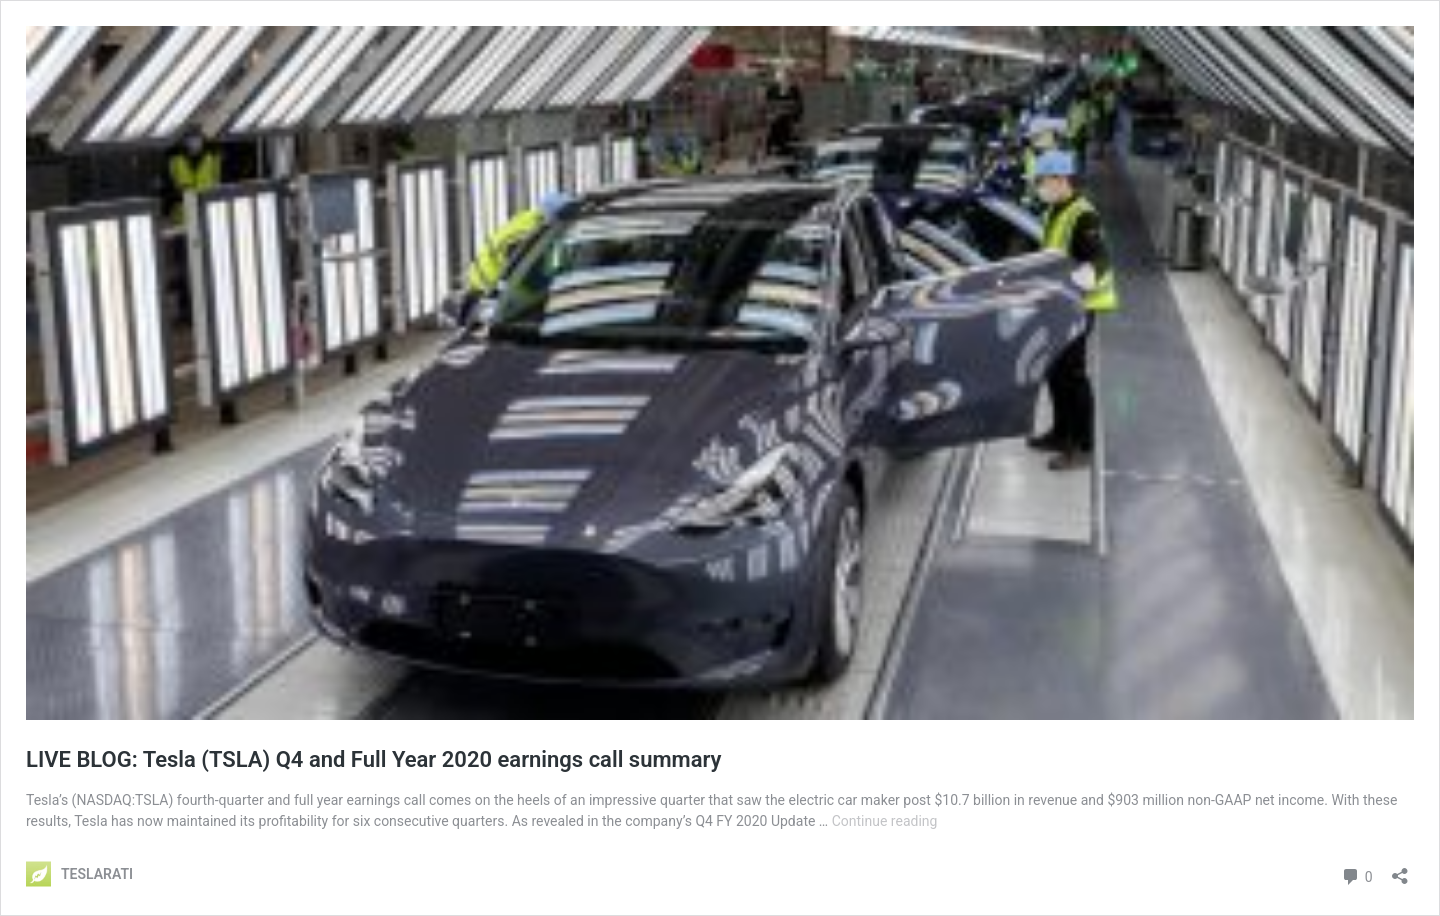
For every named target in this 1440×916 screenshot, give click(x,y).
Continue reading (885, 821)
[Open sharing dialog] (1400, 869)
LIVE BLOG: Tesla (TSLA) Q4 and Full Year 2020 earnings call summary (374, 759)
